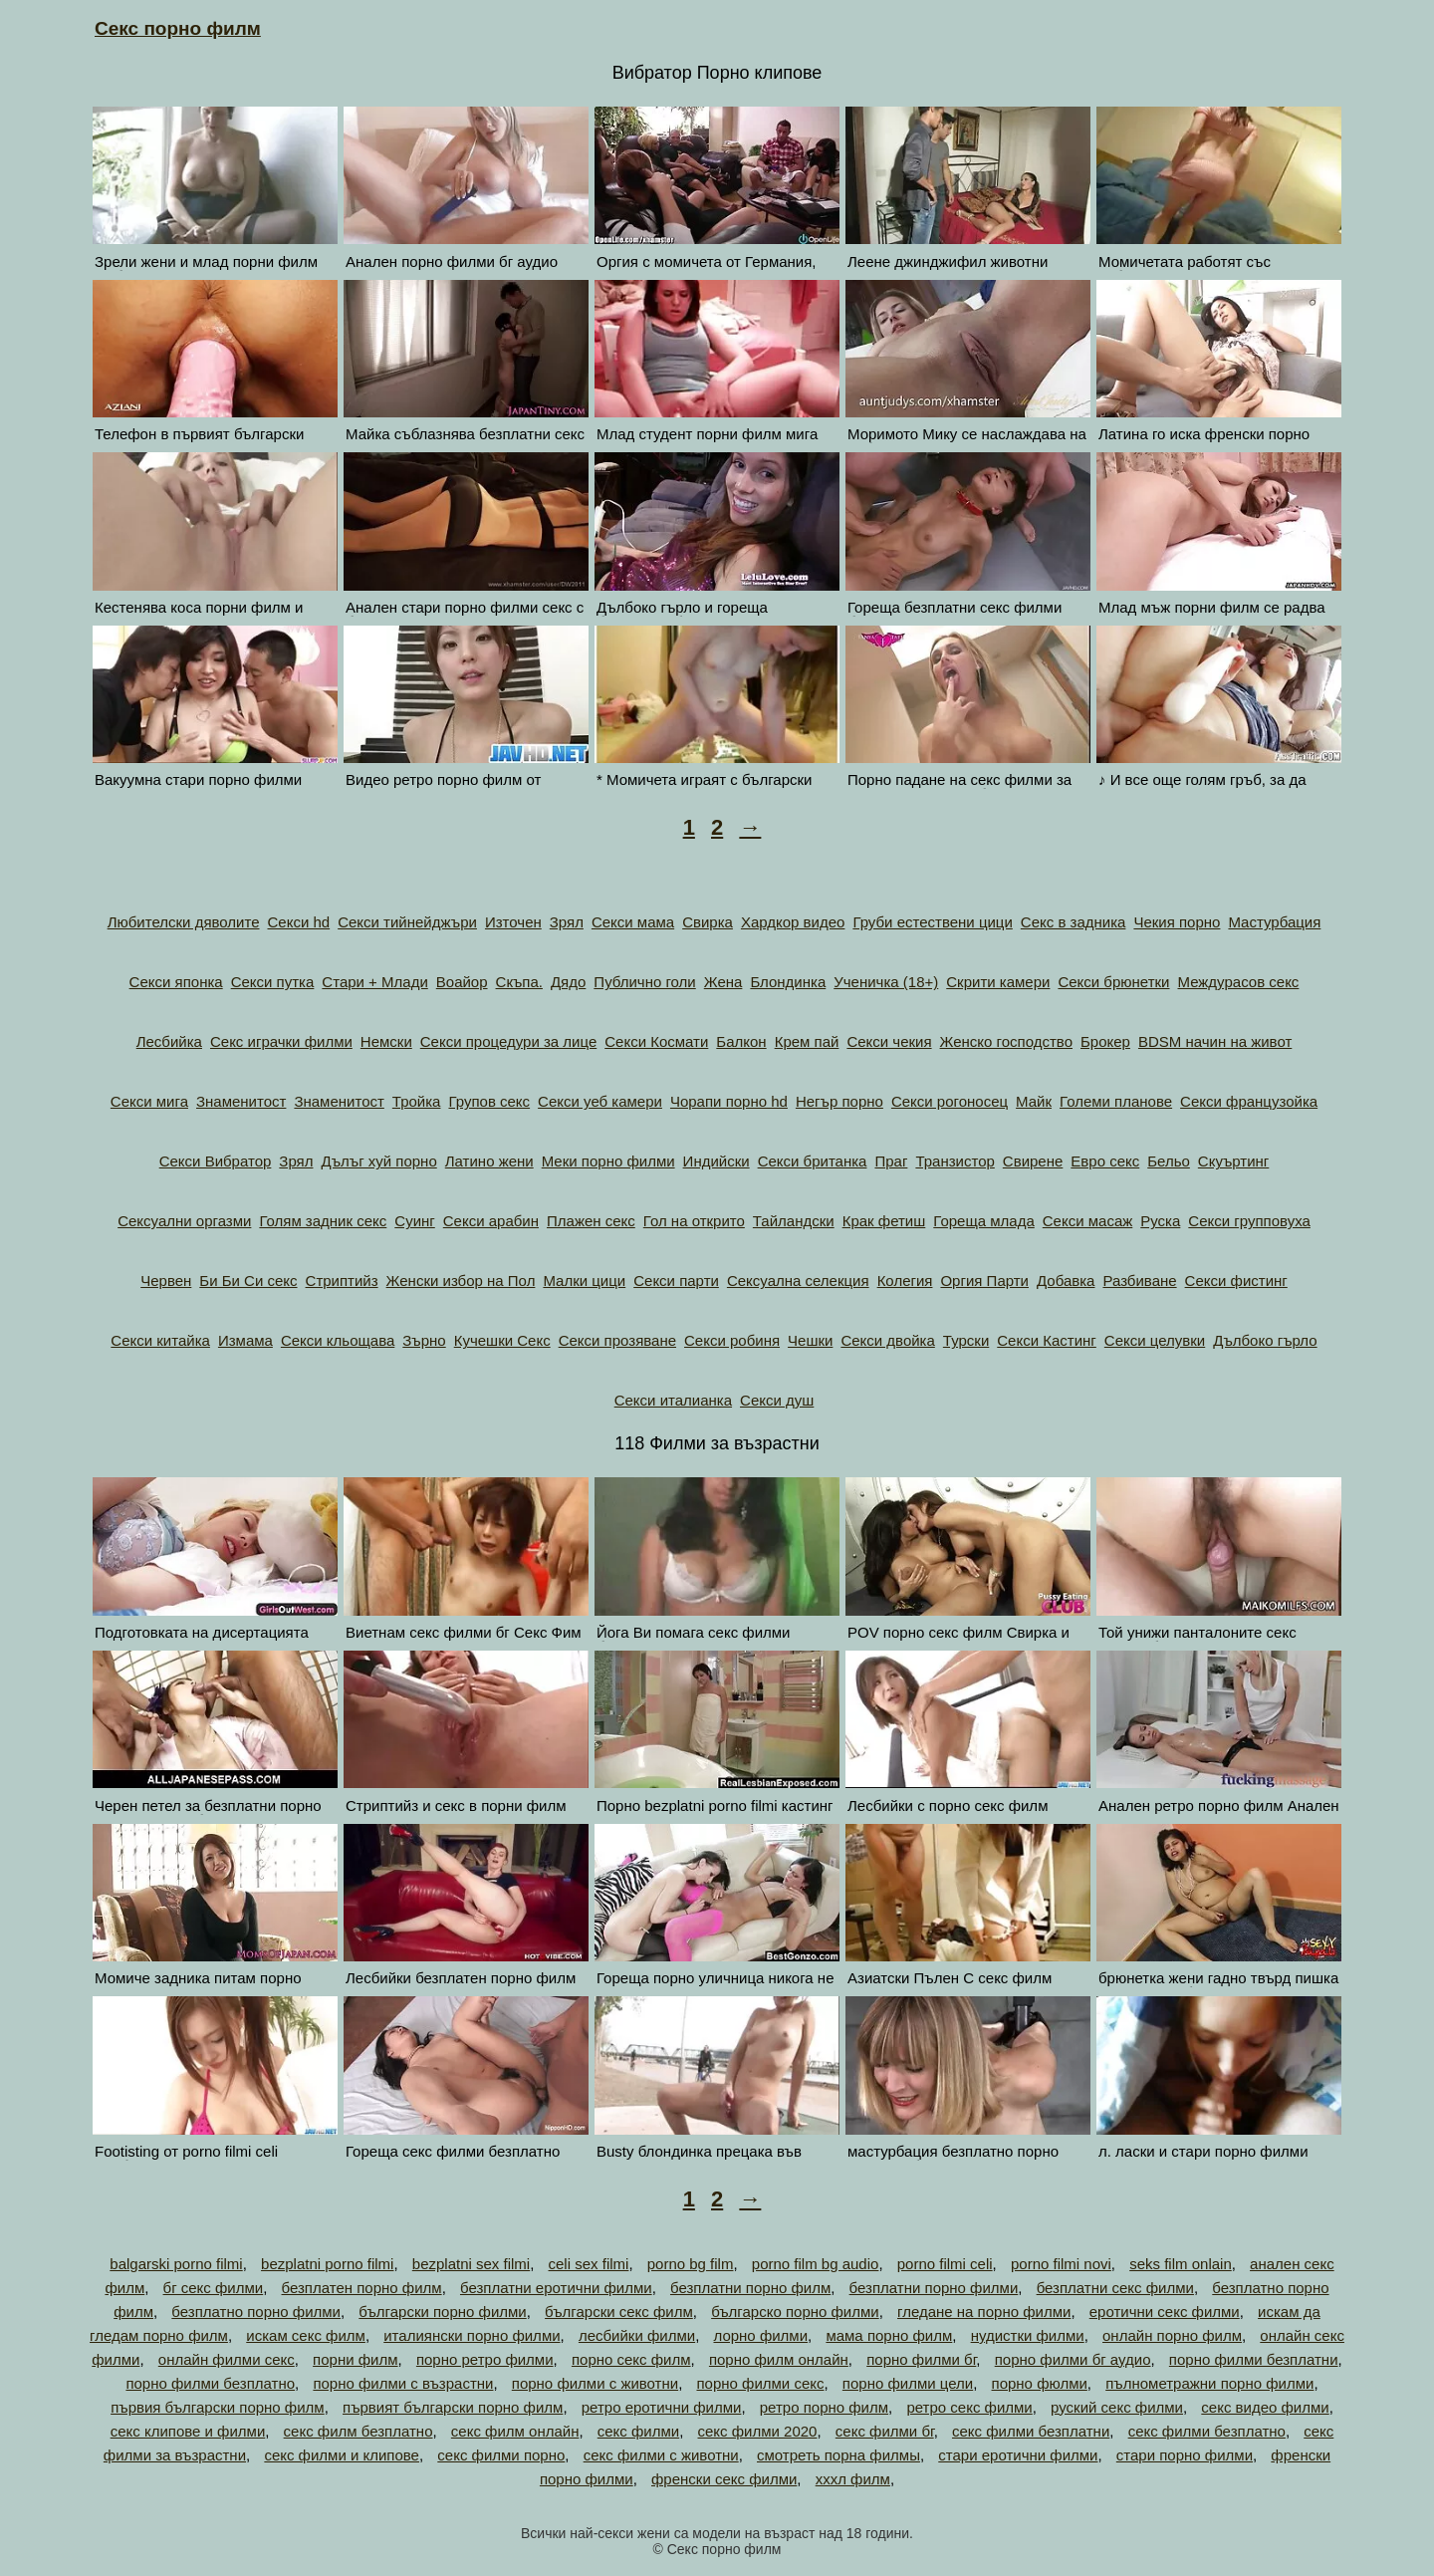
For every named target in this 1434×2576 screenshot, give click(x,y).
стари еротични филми (1017, 2455)
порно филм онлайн (778, 2359)
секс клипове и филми (188, 2431)
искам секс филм (305, 2335)
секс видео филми (1264, 2407)
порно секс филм (631, 2359)
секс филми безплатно (1207, 2431)
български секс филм (619, 2311)
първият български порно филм (453, 2407)
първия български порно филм (218, 2407)
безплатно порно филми (256, 2311)
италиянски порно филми (471, 2335)
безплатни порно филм (750, 2287)
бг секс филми (213, 2287)
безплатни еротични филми (556, 2287)
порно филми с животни (595, 2383)
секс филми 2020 (758, 2431)
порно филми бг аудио (1073, 2359)
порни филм (355, 2359)
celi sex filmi (589, 2263)
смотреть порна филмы (838, 2455)
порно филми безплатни (1253, 2359)
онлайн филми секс (226, 2359)
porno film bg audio (815, 2263)
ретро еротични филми (662, 2407)
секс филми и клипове (341, 2455)
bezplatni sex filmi (471, 2263)
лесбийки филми (637, 2335)
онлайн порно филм (1172, 2335)
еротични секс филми (1164, 2311)
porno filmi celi (945, 2263)
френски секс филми (724, 2478)
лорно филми (760, 2335)
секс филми (638, 2431)
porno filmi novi (1061, 2263)
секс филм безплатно (358, 2431)
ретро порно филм (824, 2407)
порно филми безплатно (210, 2383)
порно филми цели (907, 2383)
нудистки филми (1027, 2335)
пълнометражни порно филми (1209, 2383)
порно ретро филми (485, 2359)
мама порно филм (889, 2335)
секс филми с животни (661, 2455)
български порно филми (442, 2311)
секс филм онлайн (515, 2431)
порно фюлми (1039, 2383)
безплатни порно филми (934, 2287)
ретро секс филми (969, 2407)
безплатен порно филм (362, 2287)
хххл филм (853, 2478)
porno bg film (690, 2263)
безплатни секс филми (1115, 2287)
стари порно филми (1184, 2455)
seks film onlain (1180, 2263)
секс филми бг (885, 2431)
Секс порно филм (178, 28)
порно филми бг (921, 2359)
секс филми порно (501, 2455)
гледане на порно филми (984, 2311)
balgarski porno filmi (176, 2263)
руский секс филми (1117, 2407)
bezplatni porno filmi (327, 2263)
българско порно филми (795, 2311)
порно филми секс (760, 2383)
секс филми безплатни (1030, 2431)
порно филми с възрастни (403, 2383)
